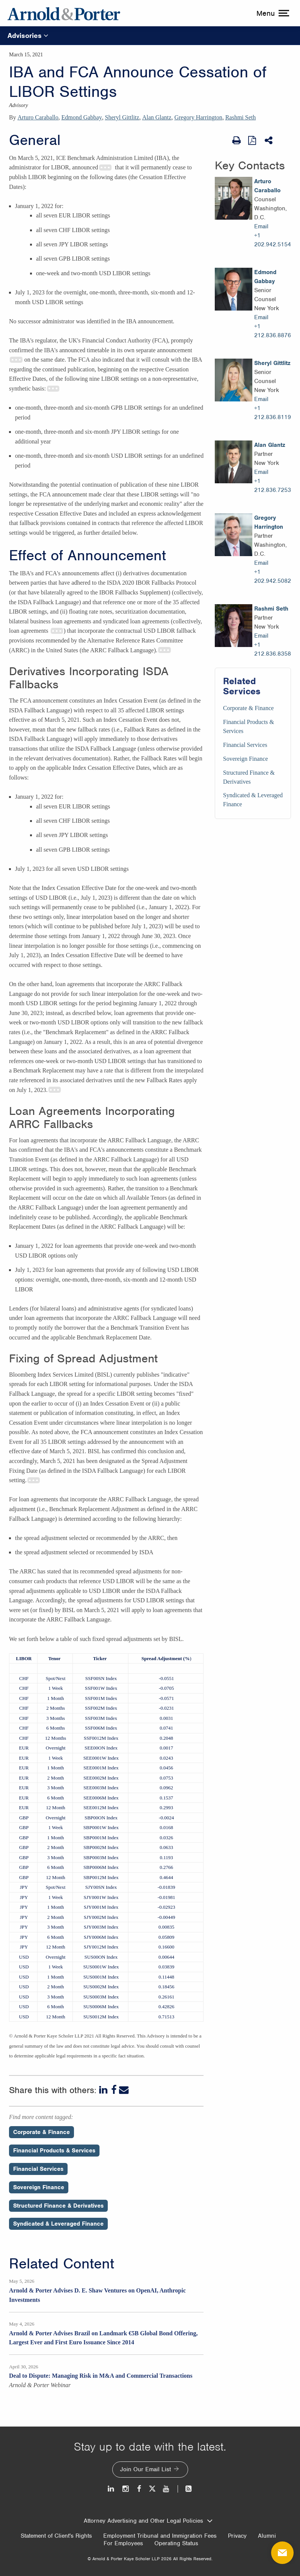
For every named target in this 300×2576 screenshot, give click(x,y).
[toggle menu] (272, 13)
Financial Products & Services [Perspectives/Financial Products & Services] (54, 2150)
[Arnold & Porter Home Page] (64, 13)
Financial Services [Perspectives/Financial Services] (38, 2169)
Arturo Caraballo (38, 117)
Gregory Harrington (198, 117)
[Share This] (269, 140)
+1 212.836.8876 (272, 331)
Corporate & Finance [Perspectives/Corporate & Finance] (41, 2132)
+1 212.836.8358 (272, 649)
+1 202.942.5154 (272, 240)
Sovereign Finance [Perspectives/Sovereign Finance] (38, 2187)
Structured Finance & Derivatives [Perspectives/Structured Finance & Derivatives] (58, 2206)
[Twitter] (152, 2488)
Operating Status (176, 2543)
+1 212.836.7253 (272, 485)
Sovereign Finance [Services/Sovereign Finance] (245, 759)
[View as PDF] (252, 140)
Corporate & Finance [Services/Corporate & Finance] (248, 708)
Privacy (237, 2536)
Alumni (267, 2536)
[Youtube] (166, 2488)
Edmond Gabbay (82, 117)
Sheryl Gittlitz (122, 117)
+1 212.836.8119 (272, 412)
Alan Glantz (157, 117)
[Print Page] (236, 140)
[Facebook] (114, 2090)
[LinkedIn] (104, 2090)
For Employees (123, 2543)
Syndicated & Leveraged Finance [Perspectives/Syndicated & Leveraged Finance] (58, 2224)
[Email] (124, 2090)
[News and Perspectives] (185, 2488)
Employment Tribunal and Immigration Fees (160, 2536)
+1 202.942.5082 (272, 576)
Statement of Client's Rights (56, 2536)
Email (261, 226)
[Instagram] (126, 2488)
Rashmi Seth (240, 117)
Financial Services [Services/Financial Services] (245, 745)
